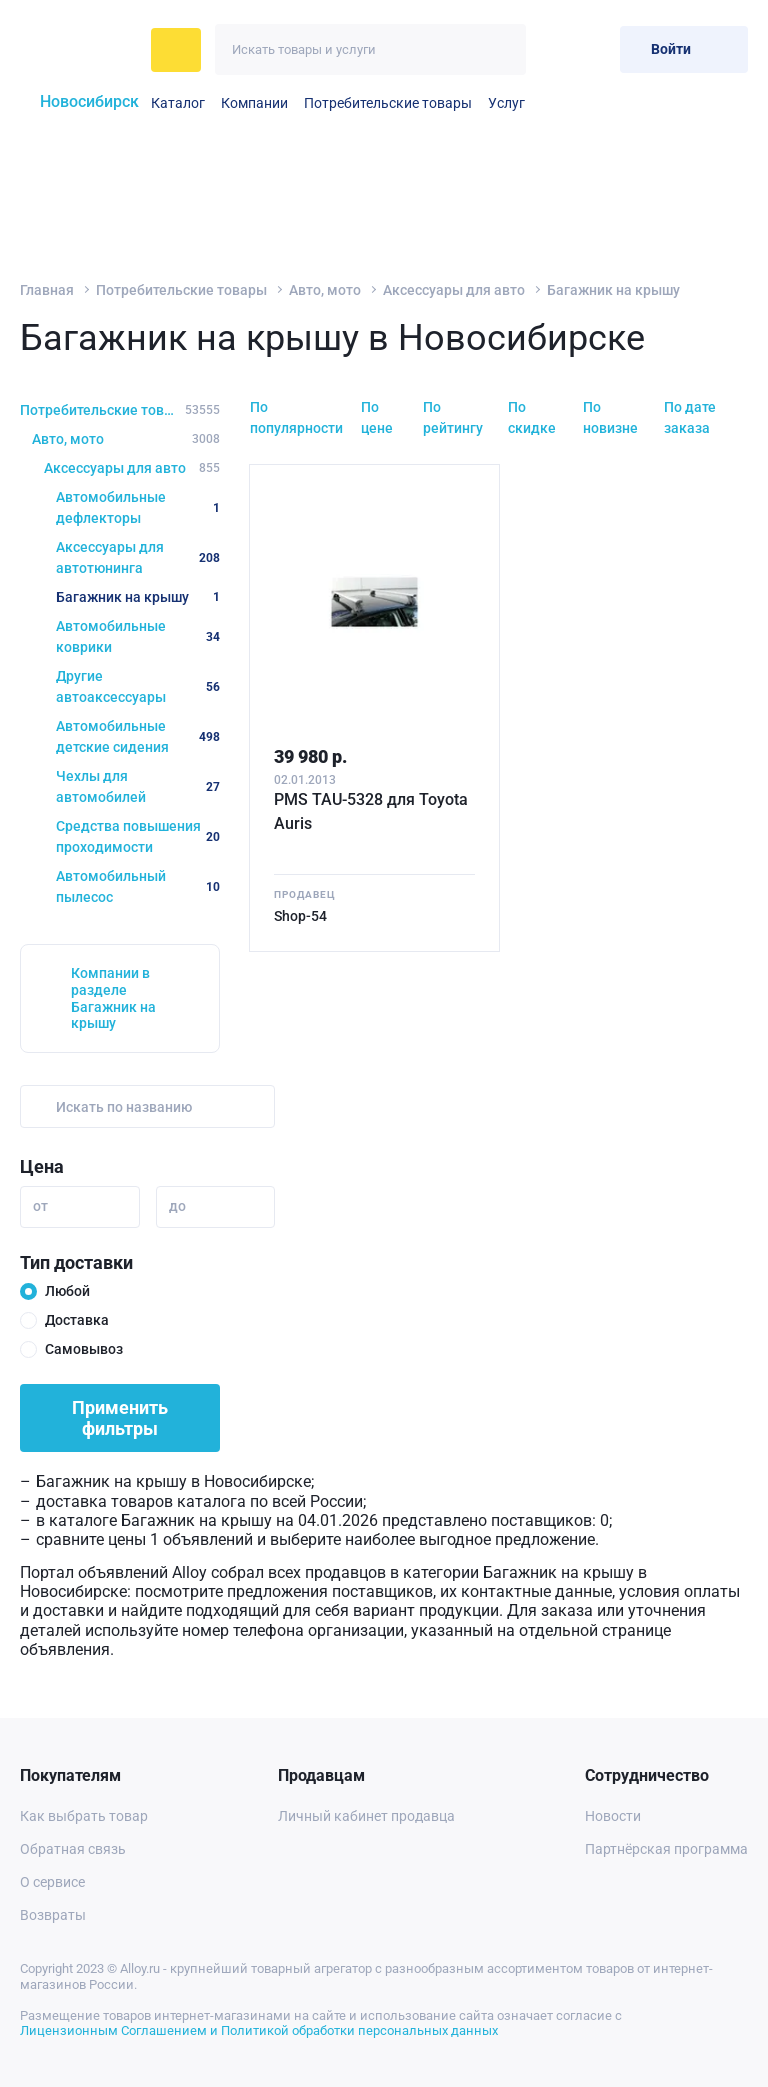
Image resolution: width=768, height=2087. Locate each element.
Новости (613, 1816)
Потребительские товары (388, 103)
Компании (254, 103)
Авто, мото (325, 290)
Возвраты (53, 1915)
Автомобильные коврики (138, 636)
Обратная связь (73, 1849)
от (40, 1206)
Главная (47, 290)
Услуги (510, 103)
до (177, 1206)
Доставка (77, 1320)
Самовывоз (84, 1349)
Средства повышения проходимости (138, 836)
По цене (377, 417)
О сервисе (52, 1882)
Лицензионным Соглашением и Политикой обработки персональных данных (259, 2030)
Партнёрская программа (666, 1849)
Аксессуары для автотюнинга (138, 557)
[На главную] (79, 50)
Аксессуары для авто (454, 290)
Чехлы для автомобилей (138, 786)
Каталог (178, 103)
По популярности (296, 417)
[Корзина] (596, 49)
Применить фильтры (120, 1418)
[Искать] (500, 49)
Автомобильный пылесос (138, 886)
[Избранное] (555, 49)
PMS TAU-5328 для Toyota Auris (371, 811)
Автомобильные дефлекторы (138, 507)
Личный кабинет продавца (366, 1816)
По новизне (610, 417)
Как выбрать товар (84, 1816)
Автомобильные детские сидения (138, 736)
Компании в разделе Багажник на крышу (113, 998)
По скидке (532, 417)
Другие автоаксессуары (138, 686)
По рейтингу (453, 417)
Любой (67, 1291)
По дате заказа (690, 417)
